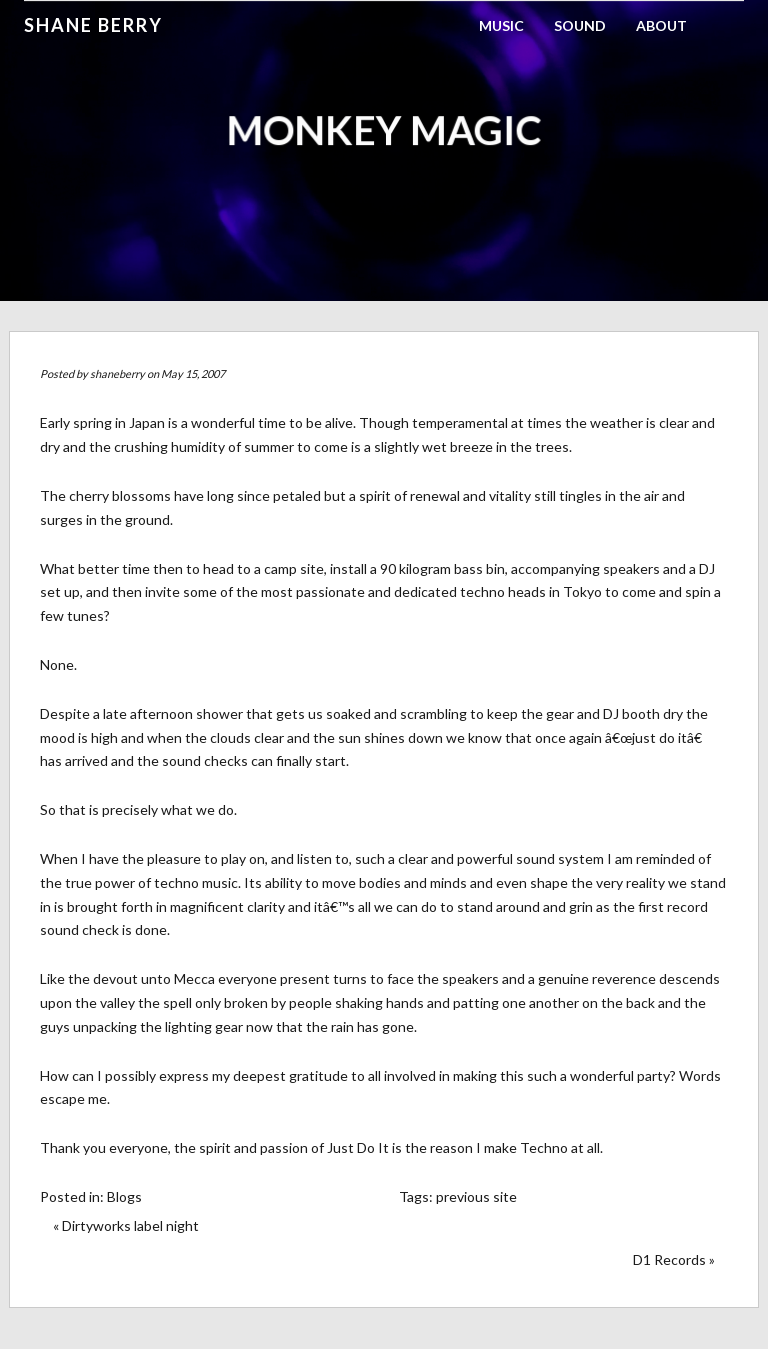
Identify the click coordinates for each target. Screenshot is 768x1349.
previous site (476, 1196)
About (661, 25)
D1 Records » (674, 1259)
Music (501, 25)
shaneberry (117, 373)
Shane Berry (93, 25)
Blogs (124, 1196)
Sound (580, 25)
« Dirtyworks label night (126, 1225)
